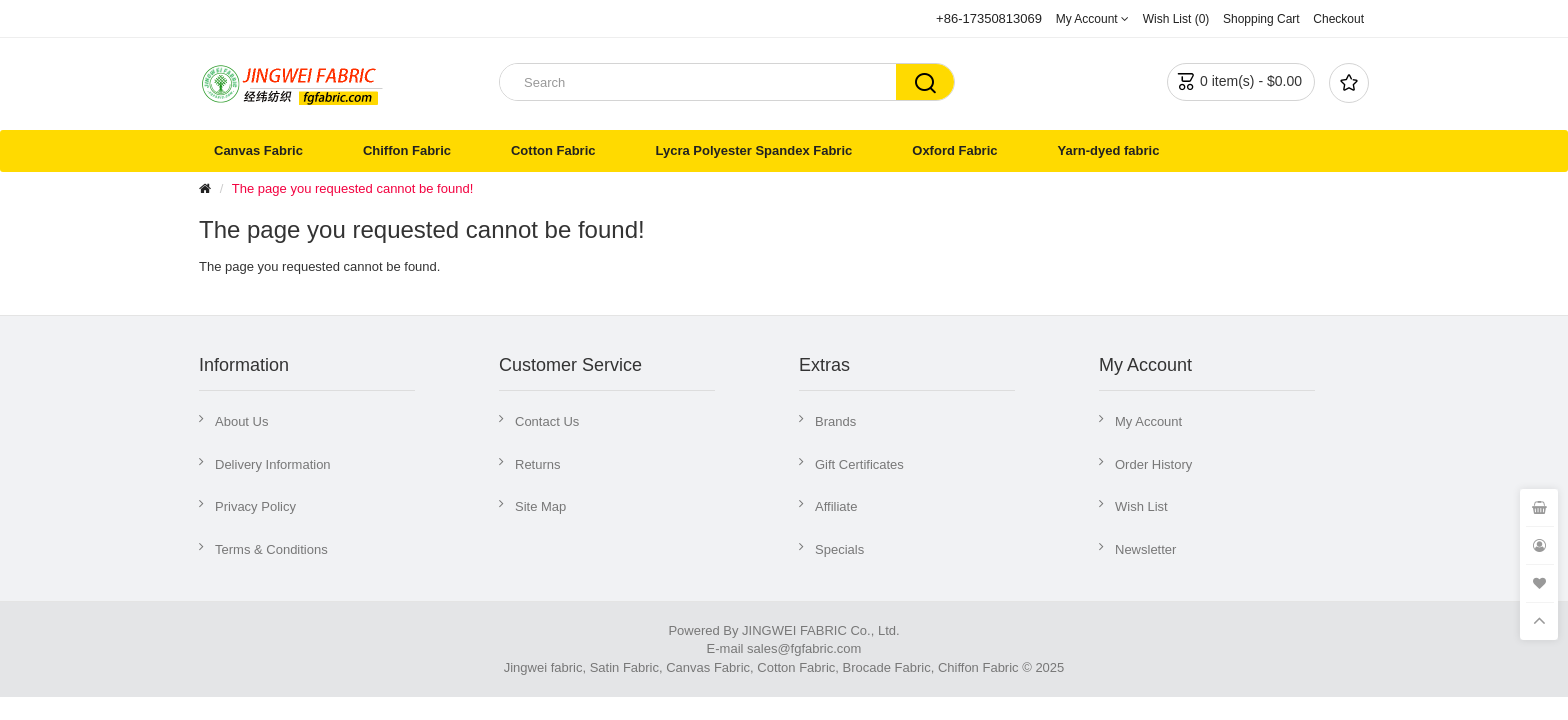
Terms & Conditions (271, 549)
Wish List (1141, 506)
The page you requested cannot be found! (352, 188)
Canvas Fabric (258, 150)
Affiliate (836, 506)
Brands (835, 421)
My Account (1148, 421)
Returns (538, 464)
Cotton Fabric (553, 150)
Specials (839, 549)
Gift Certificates (859, 464)
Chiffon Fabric (407, 150)
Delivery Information (273, 464)
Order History (1153, 464)
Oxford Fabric (954, 150)
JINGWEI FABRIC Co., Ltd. (820, 630)
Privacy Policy (255, 506)
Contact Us (547, 421)
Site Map (540, 506)
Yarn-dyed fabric (1109, 150)
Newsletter (1145, 549)
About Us (241, 421)
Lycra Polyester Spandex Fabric (753, 150)
